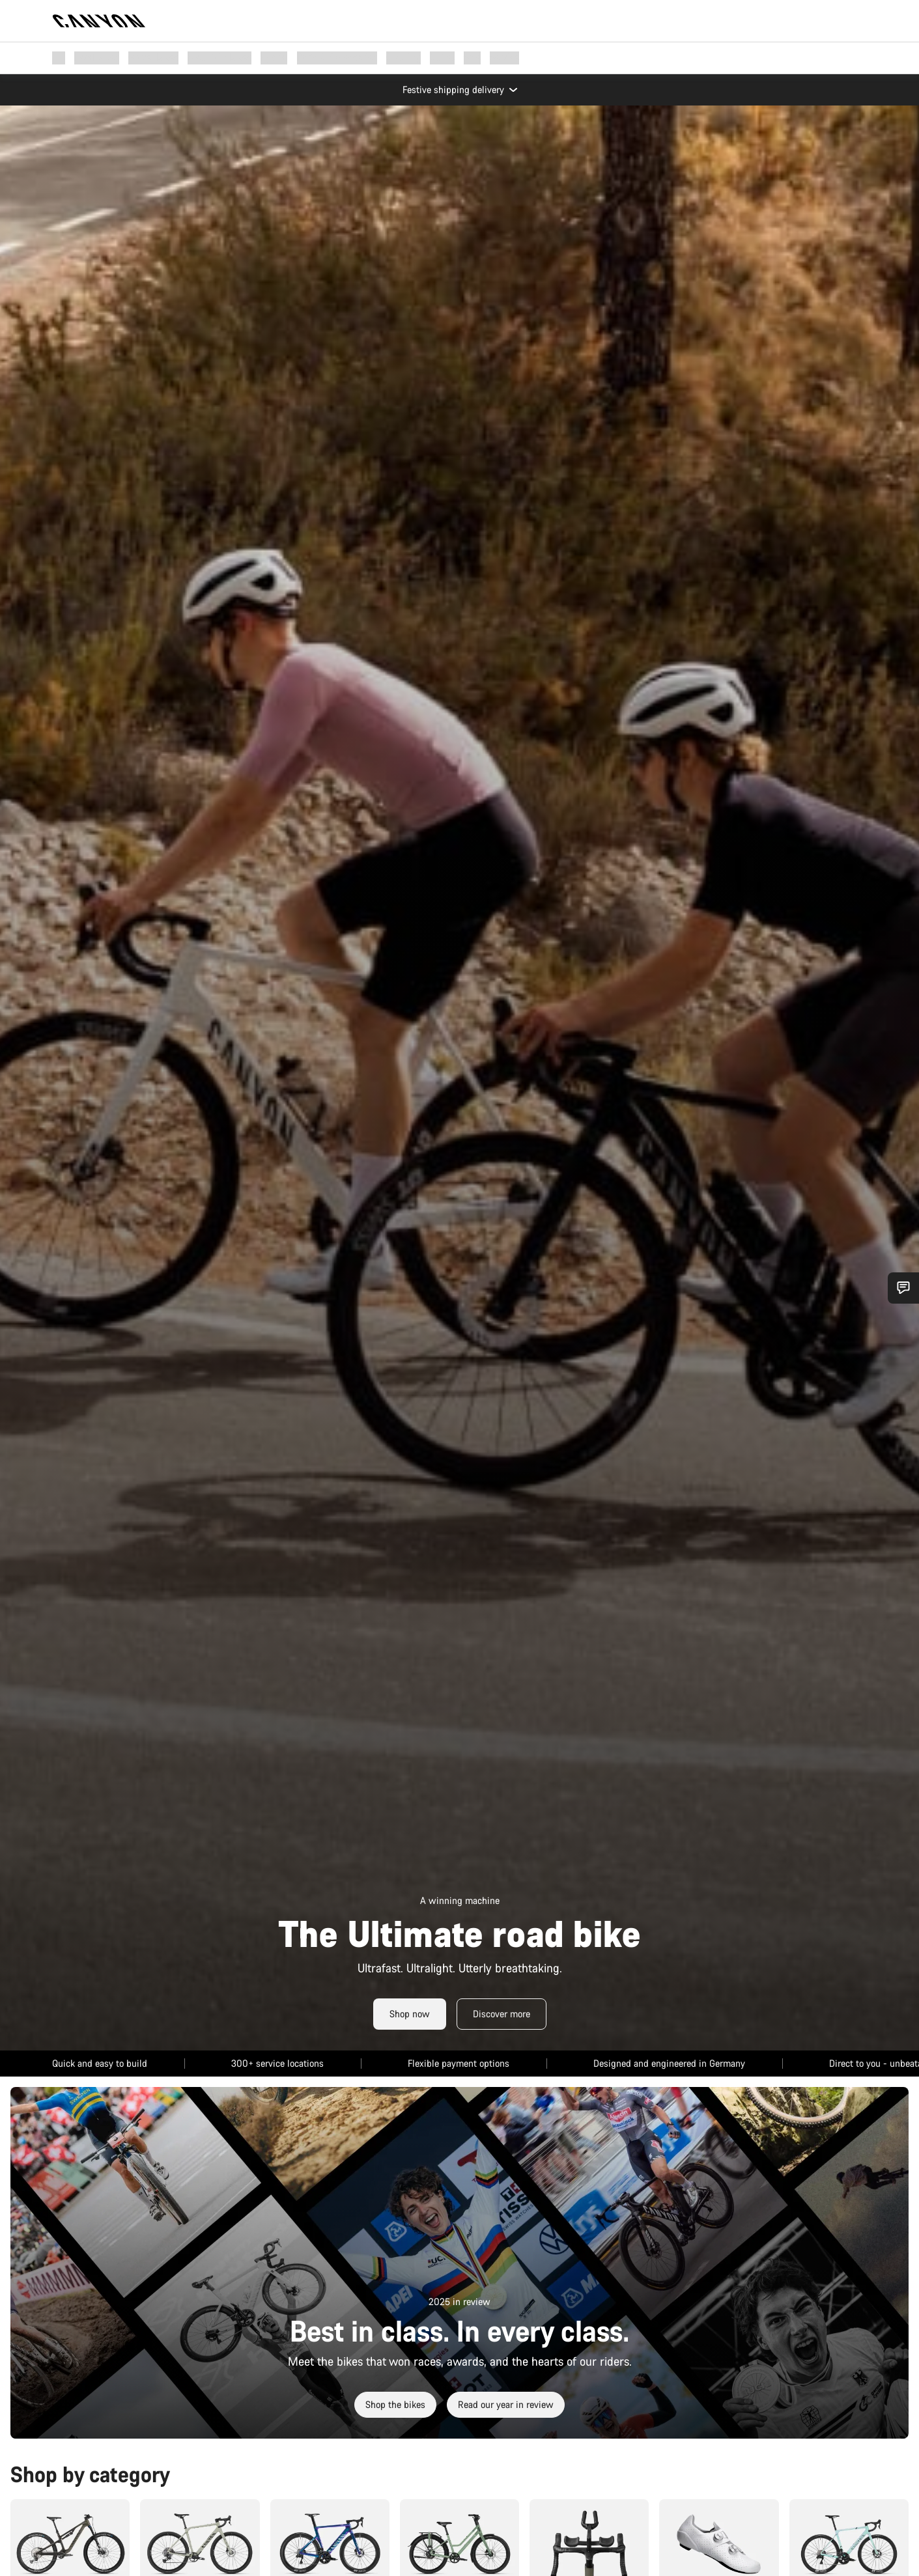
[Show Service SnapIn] (903, 1288)
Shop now (409, 2010)
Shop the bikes (395, 2400)
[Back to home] (99, 20)
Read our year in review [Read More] (506, 2400)
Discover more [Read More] (501, 2010)
